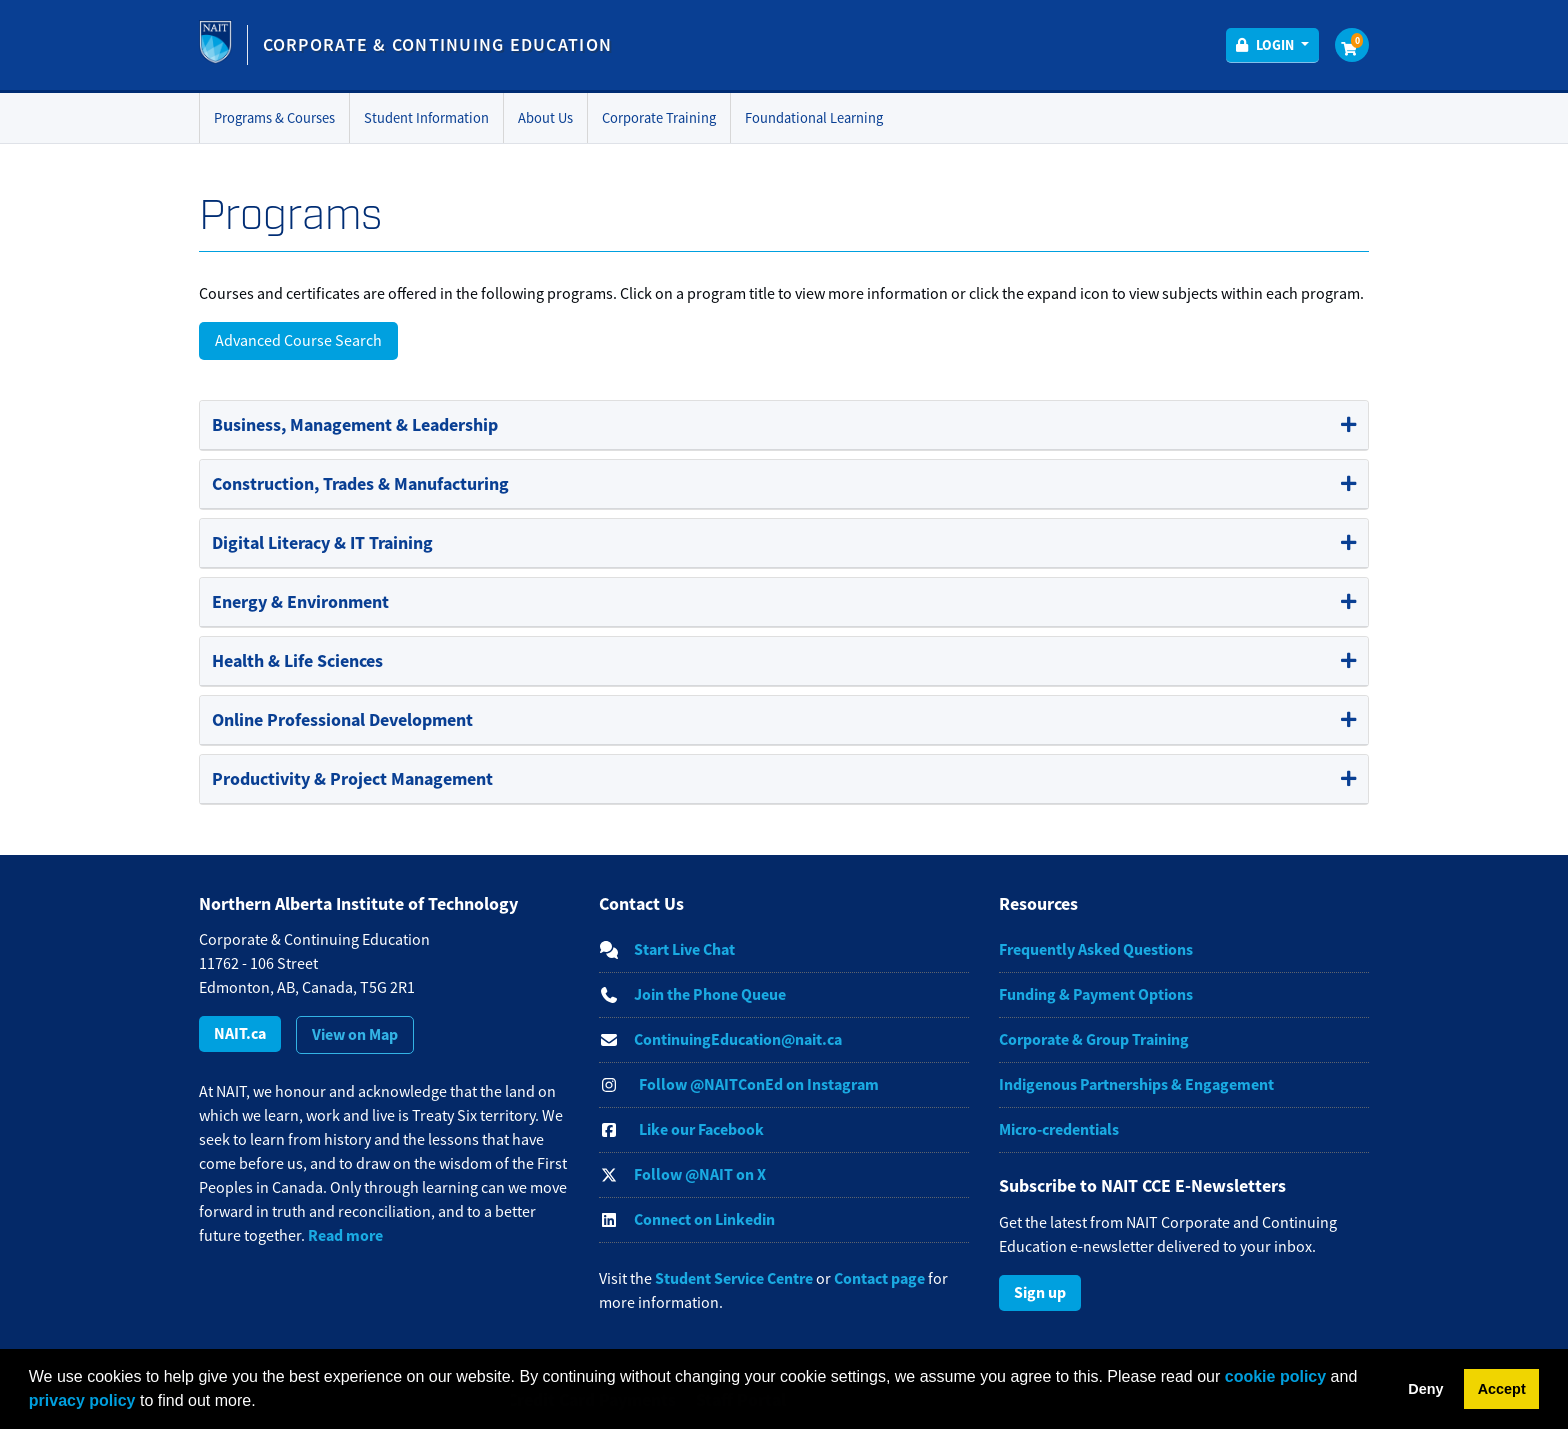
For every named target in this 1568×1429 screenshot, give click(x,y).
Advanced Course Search (298, 341)
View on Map (355, 1034)
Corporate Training (659, 118)
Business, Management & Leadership (355, 425)
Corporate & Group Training (1094, 1039)
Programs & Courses (274, 118)
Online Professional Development (342, 720)
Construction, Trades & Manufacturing (360, 484)
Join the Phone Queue (710, 994)
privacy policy (82, 1400)
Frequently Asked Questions (1096, 949)
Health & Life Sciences (297, 661)
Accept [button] (1502, 1389)
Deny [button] (1425, 1389)
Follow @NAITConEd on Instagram (759, 1084)
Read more (345, 1235)
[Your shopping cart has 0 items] (1352, 45)
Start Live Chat (684, 949)
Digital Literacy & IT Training (322, 543)
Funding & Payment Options (1096, 994)
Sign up (1040, 1292)
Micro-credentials (1059, 1129)
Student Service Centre (734, 1278)
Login (1275, 45)
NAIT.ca (240, 1033)
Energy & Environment (300, 602)
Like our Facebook (701, 1129)
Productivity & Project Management (352, 779)
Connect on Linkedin (704, 1219)
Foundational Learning (814, 118)
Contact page (879, 1278)
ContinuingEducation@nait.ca (738, 1039)
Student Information (426, 118)
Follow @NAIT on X (700, 1174)
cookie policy (1275, 1376)
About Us (545, 118)
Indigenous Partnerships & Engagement (1136, 1084)
